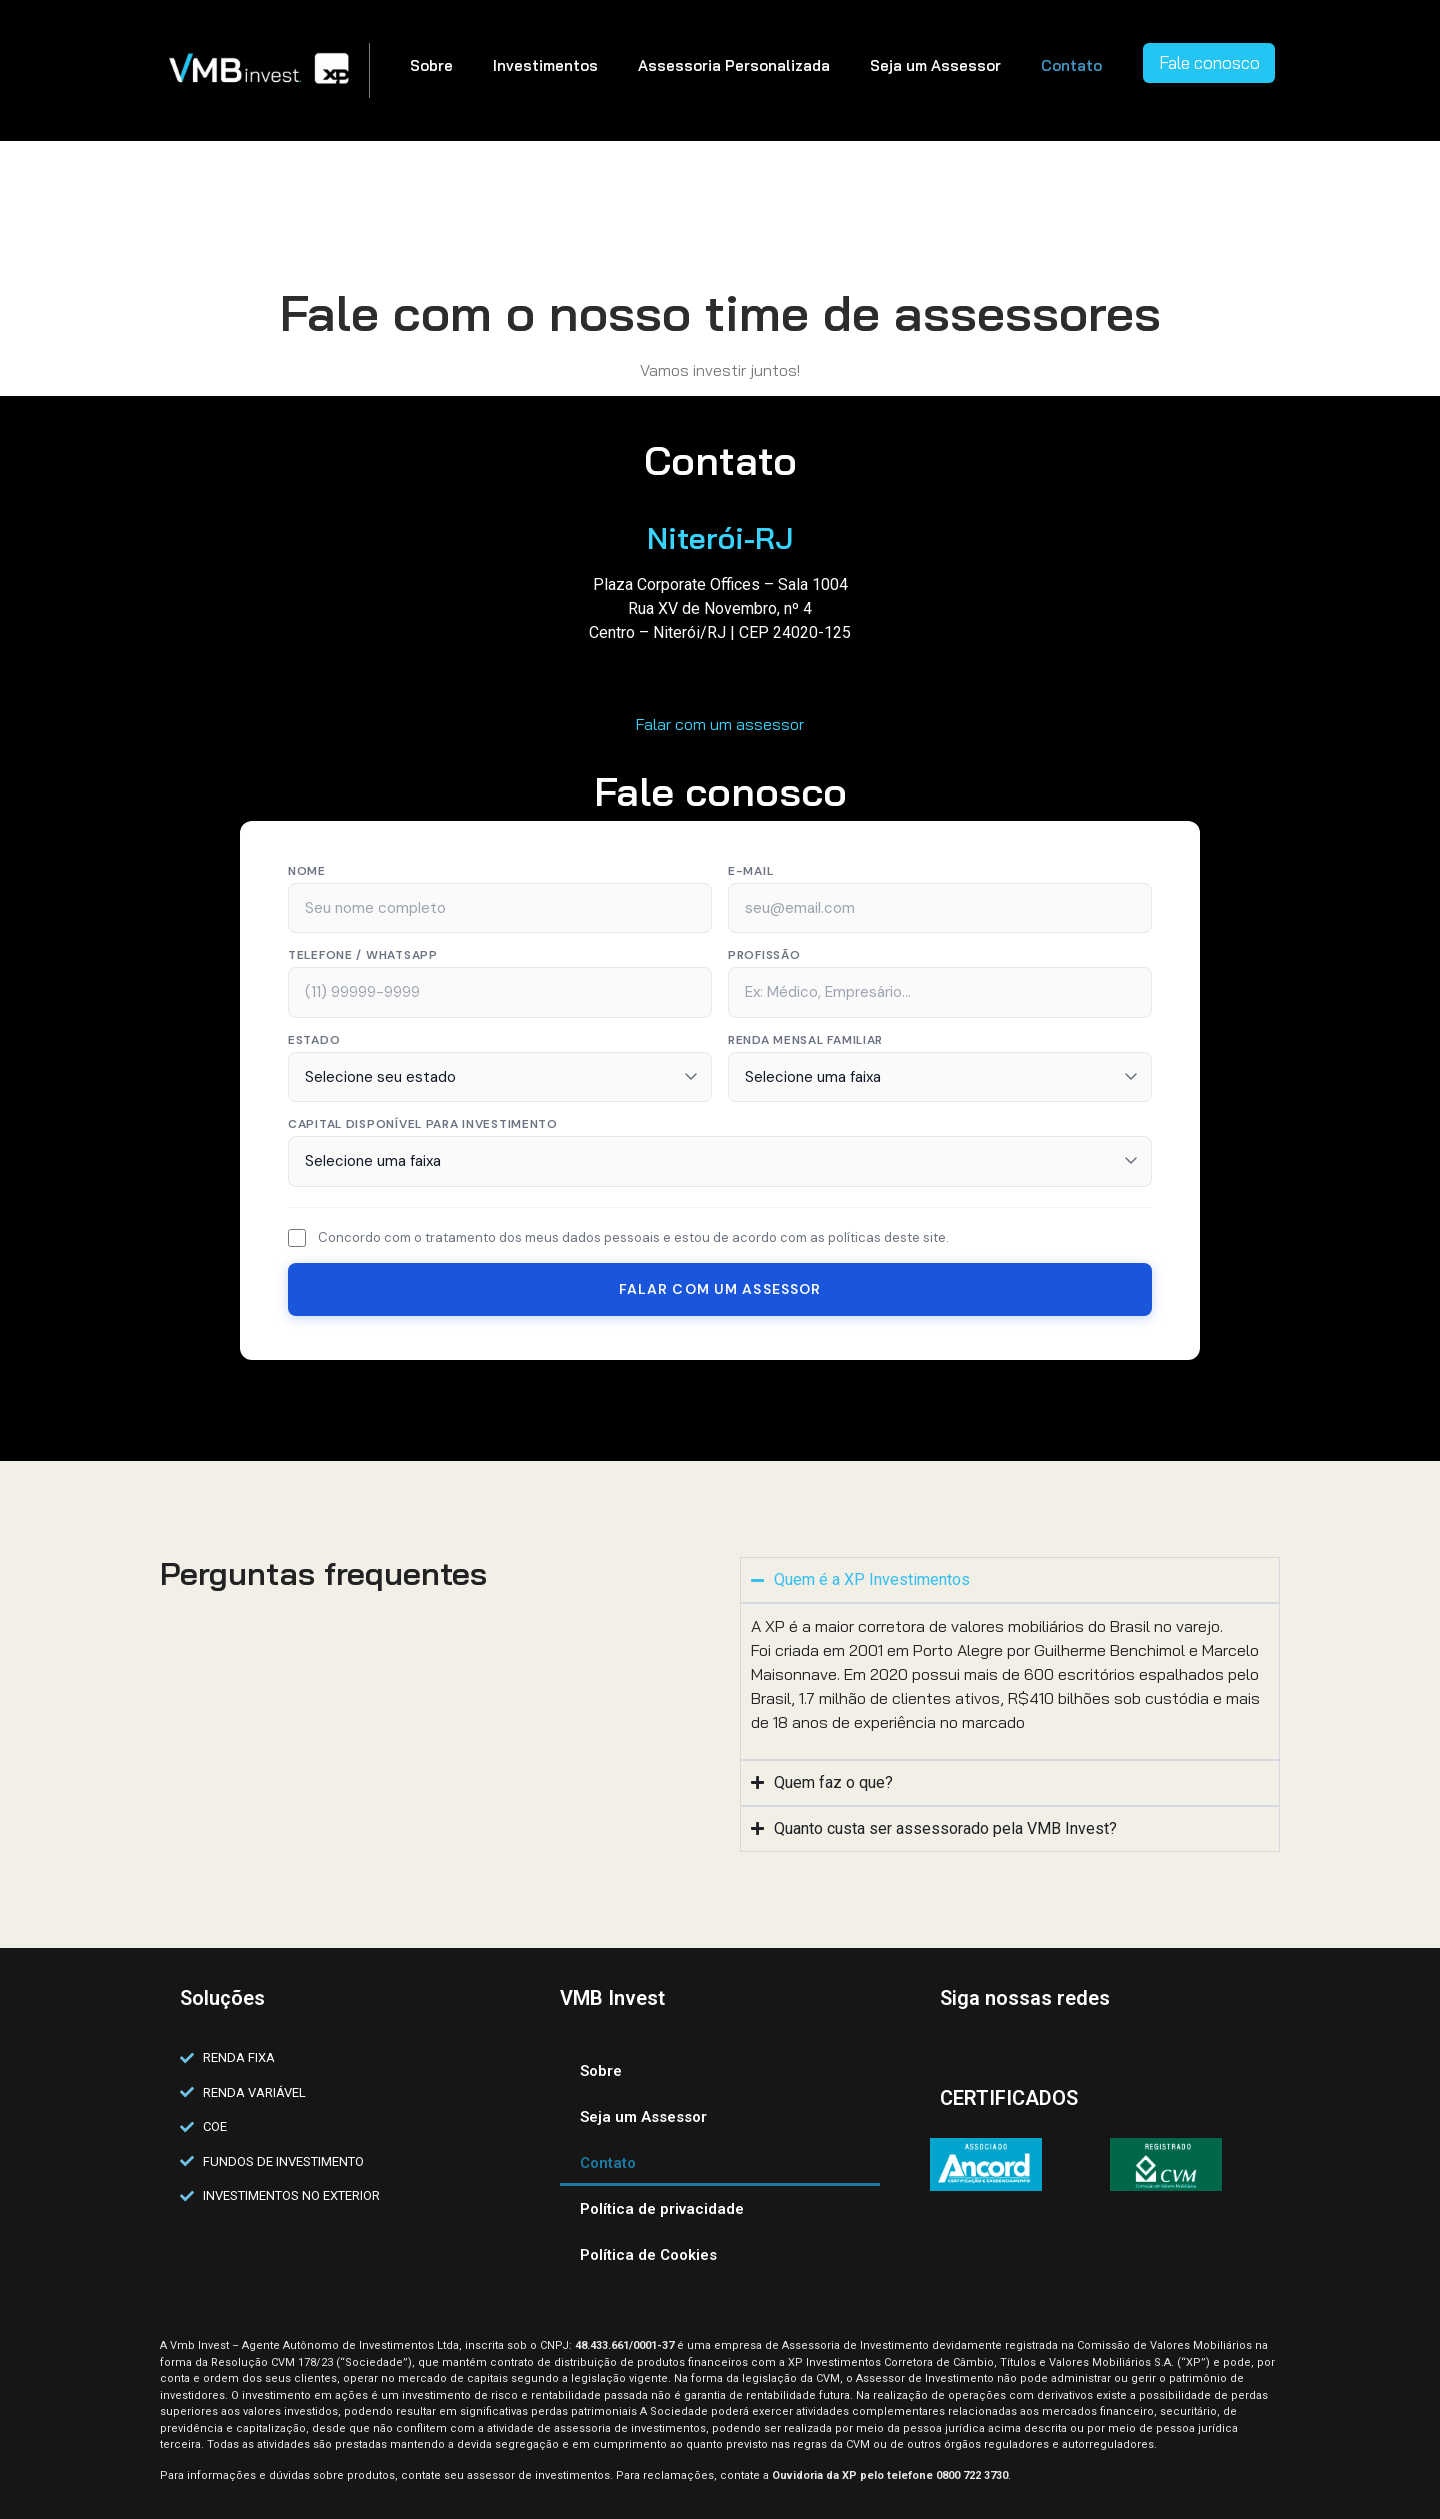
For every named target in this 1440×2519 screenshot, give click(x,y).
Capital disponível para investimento (423, 1124)
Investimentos (545, 65)
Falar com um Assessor (720, 1289)
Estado (314, 1040)
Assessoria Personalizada (734, 65)
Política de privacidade (662, 2209)
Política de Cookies (648, 2255)
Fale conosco (1209, 62)
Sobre (431, 65)
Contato (1071, 65)
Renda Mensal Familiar (805, 1040)
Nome (307, 871)
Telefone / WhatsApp (363, 955)
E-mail (750, 871)
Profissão (764, 955)
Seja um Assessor (935, 65)
